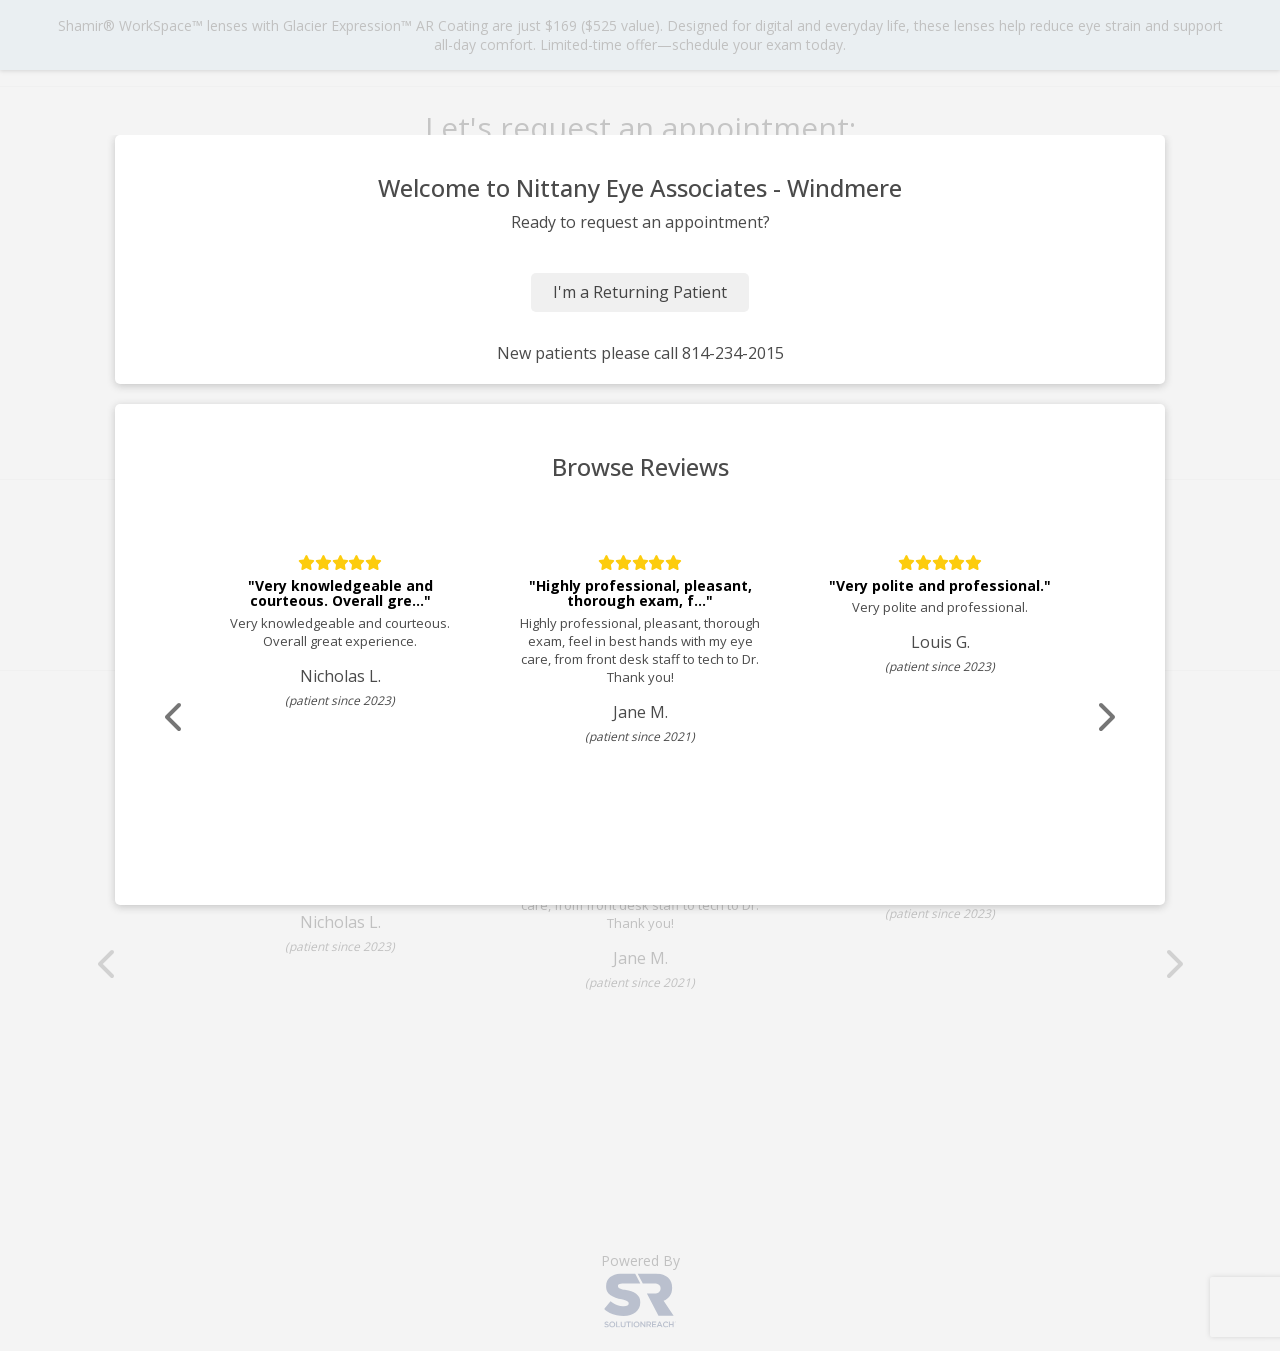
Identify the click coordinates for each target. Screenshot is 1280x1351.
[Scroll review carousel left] (175, 717)
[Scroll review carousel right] (1105, 717)
